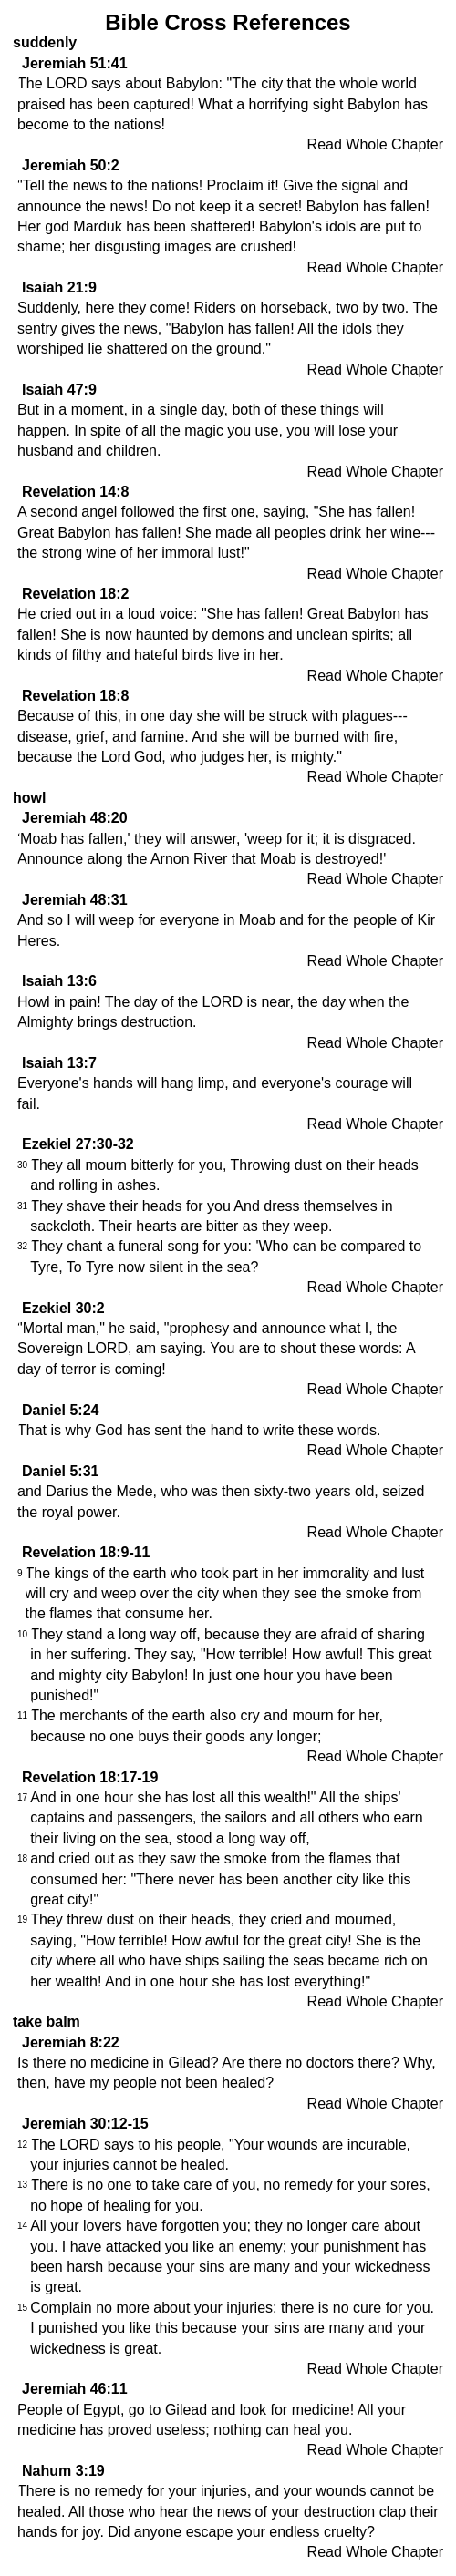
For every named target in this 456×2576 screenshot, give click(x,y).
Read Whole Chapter (375, 144)
